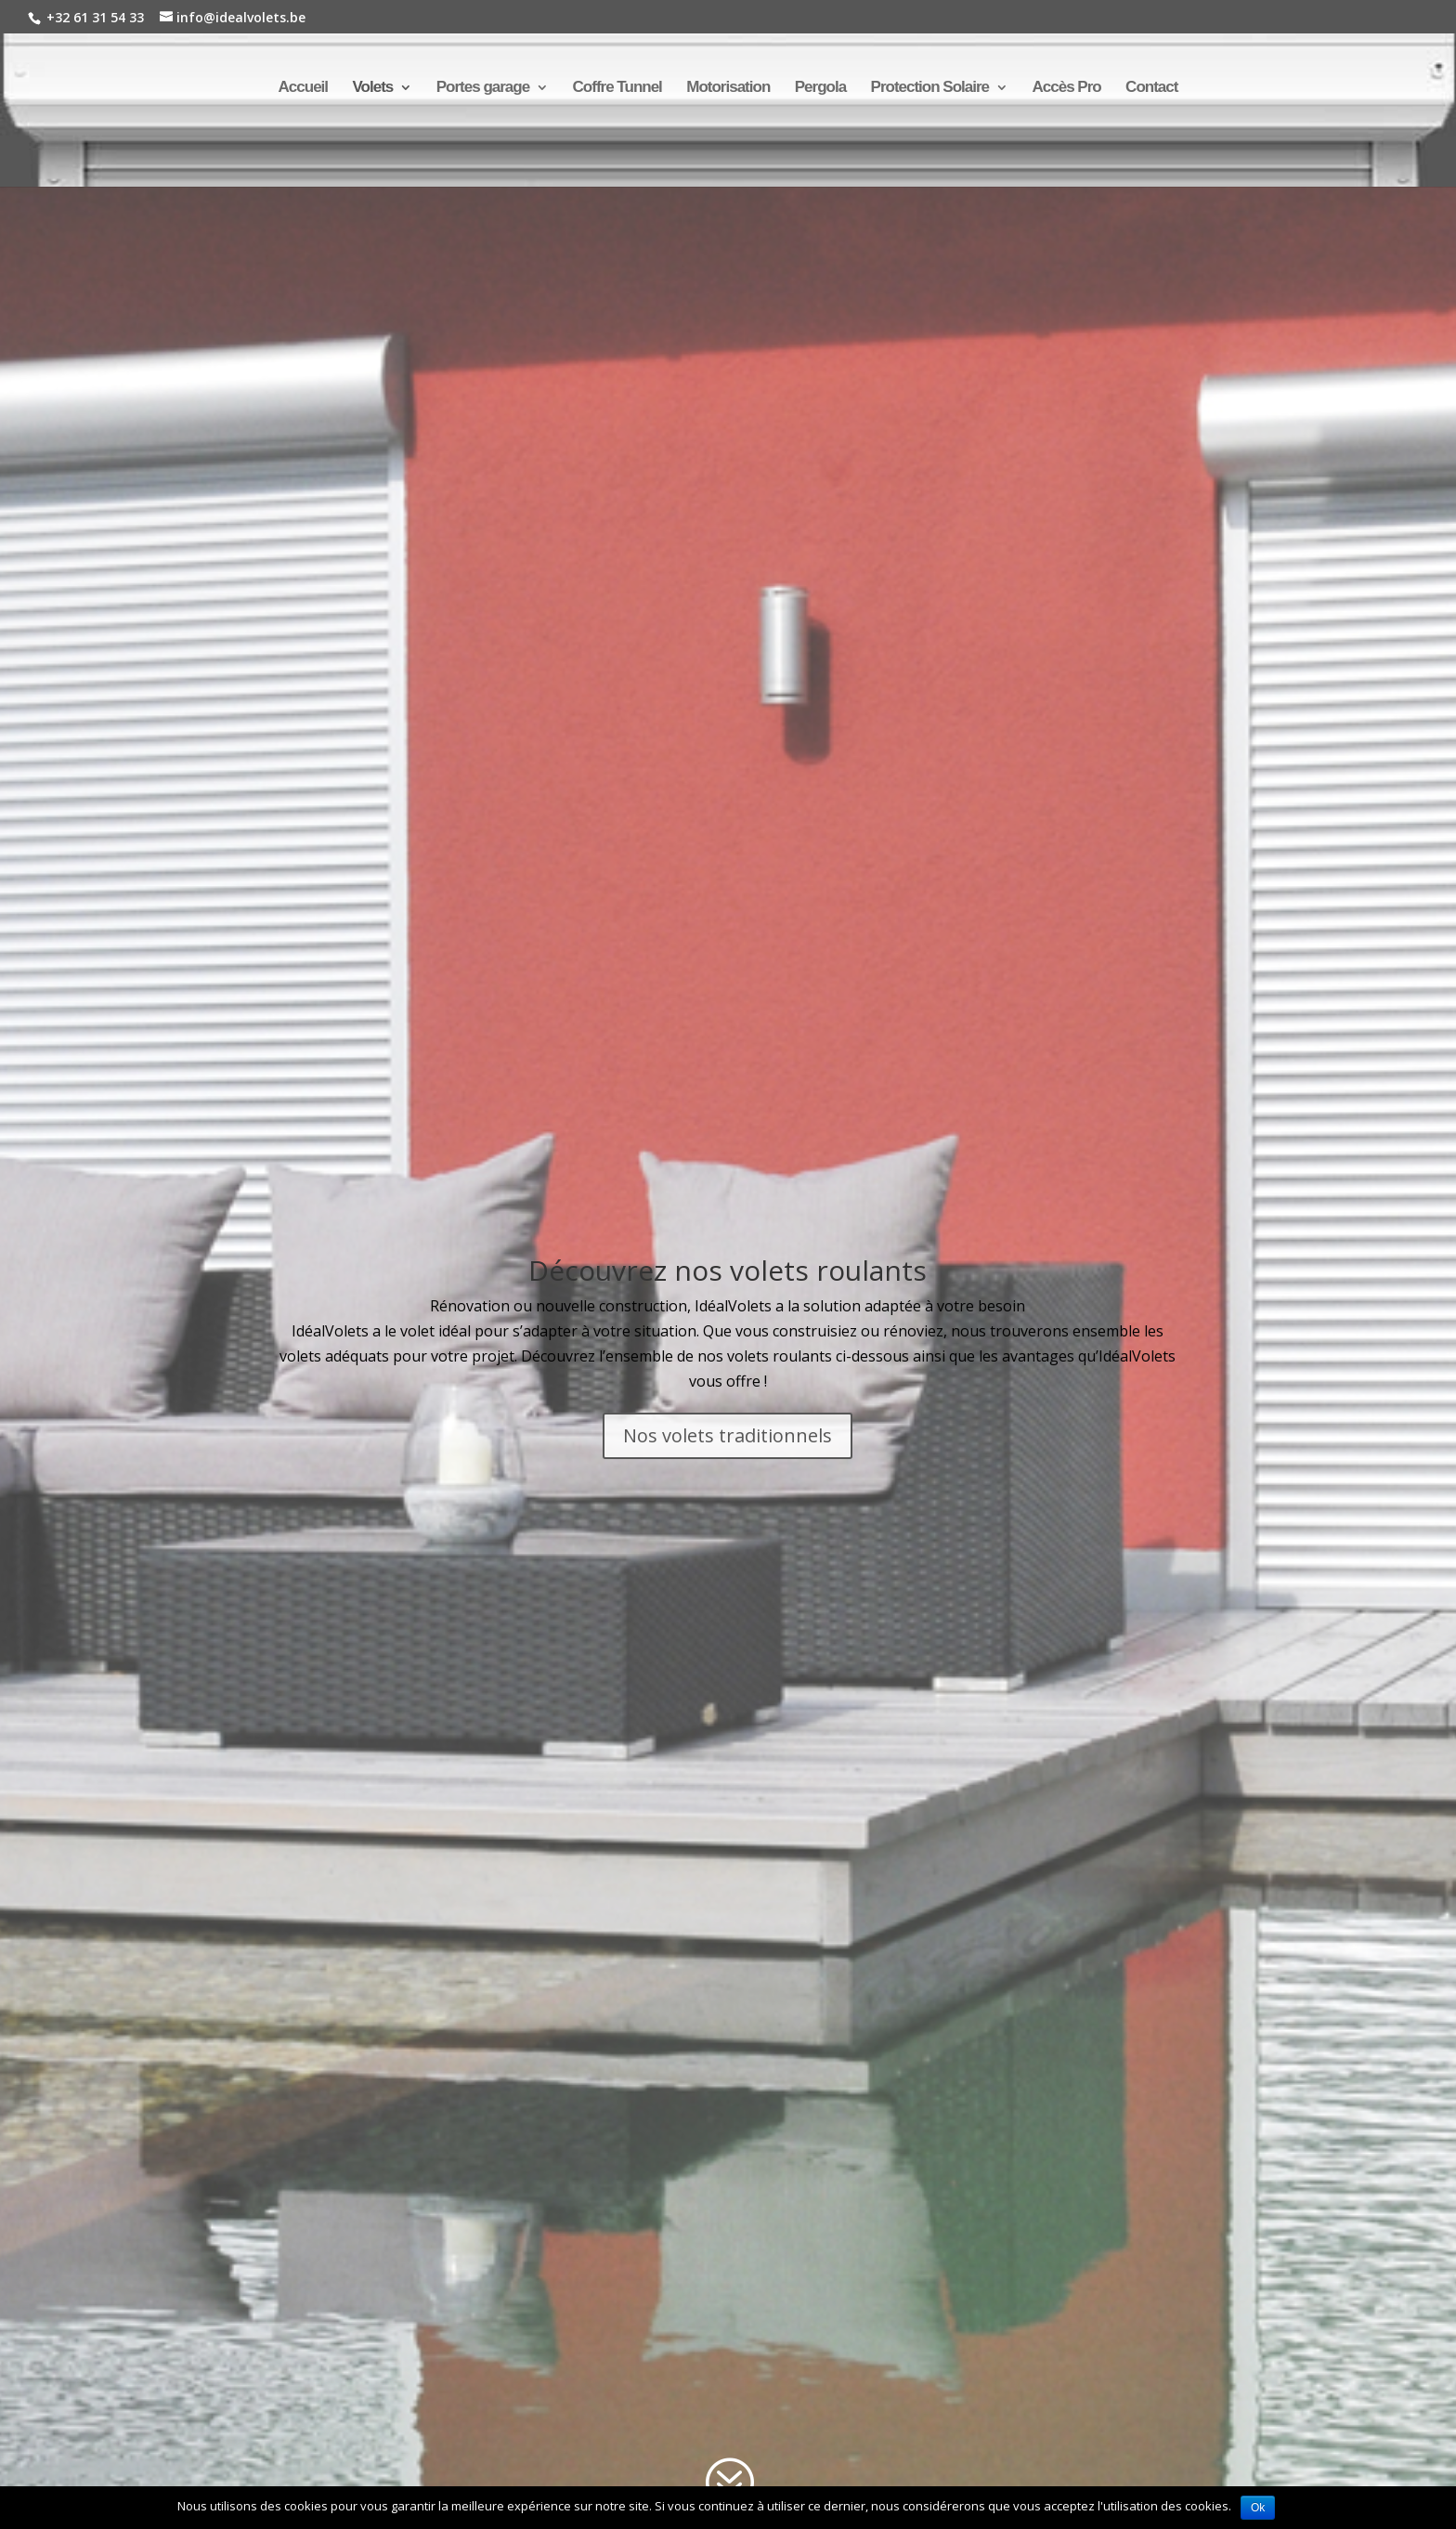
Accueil (303, 88)
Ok (1258, 2507)
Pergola (820, 88)
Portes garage (482, 88)
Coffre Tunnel (617, 88)
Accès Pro (1066, 88)
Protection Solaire (930, 88)
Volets (373, 88)
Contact (1151, 88)
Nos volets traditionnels (727, 1435)
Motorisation (728, 88)
